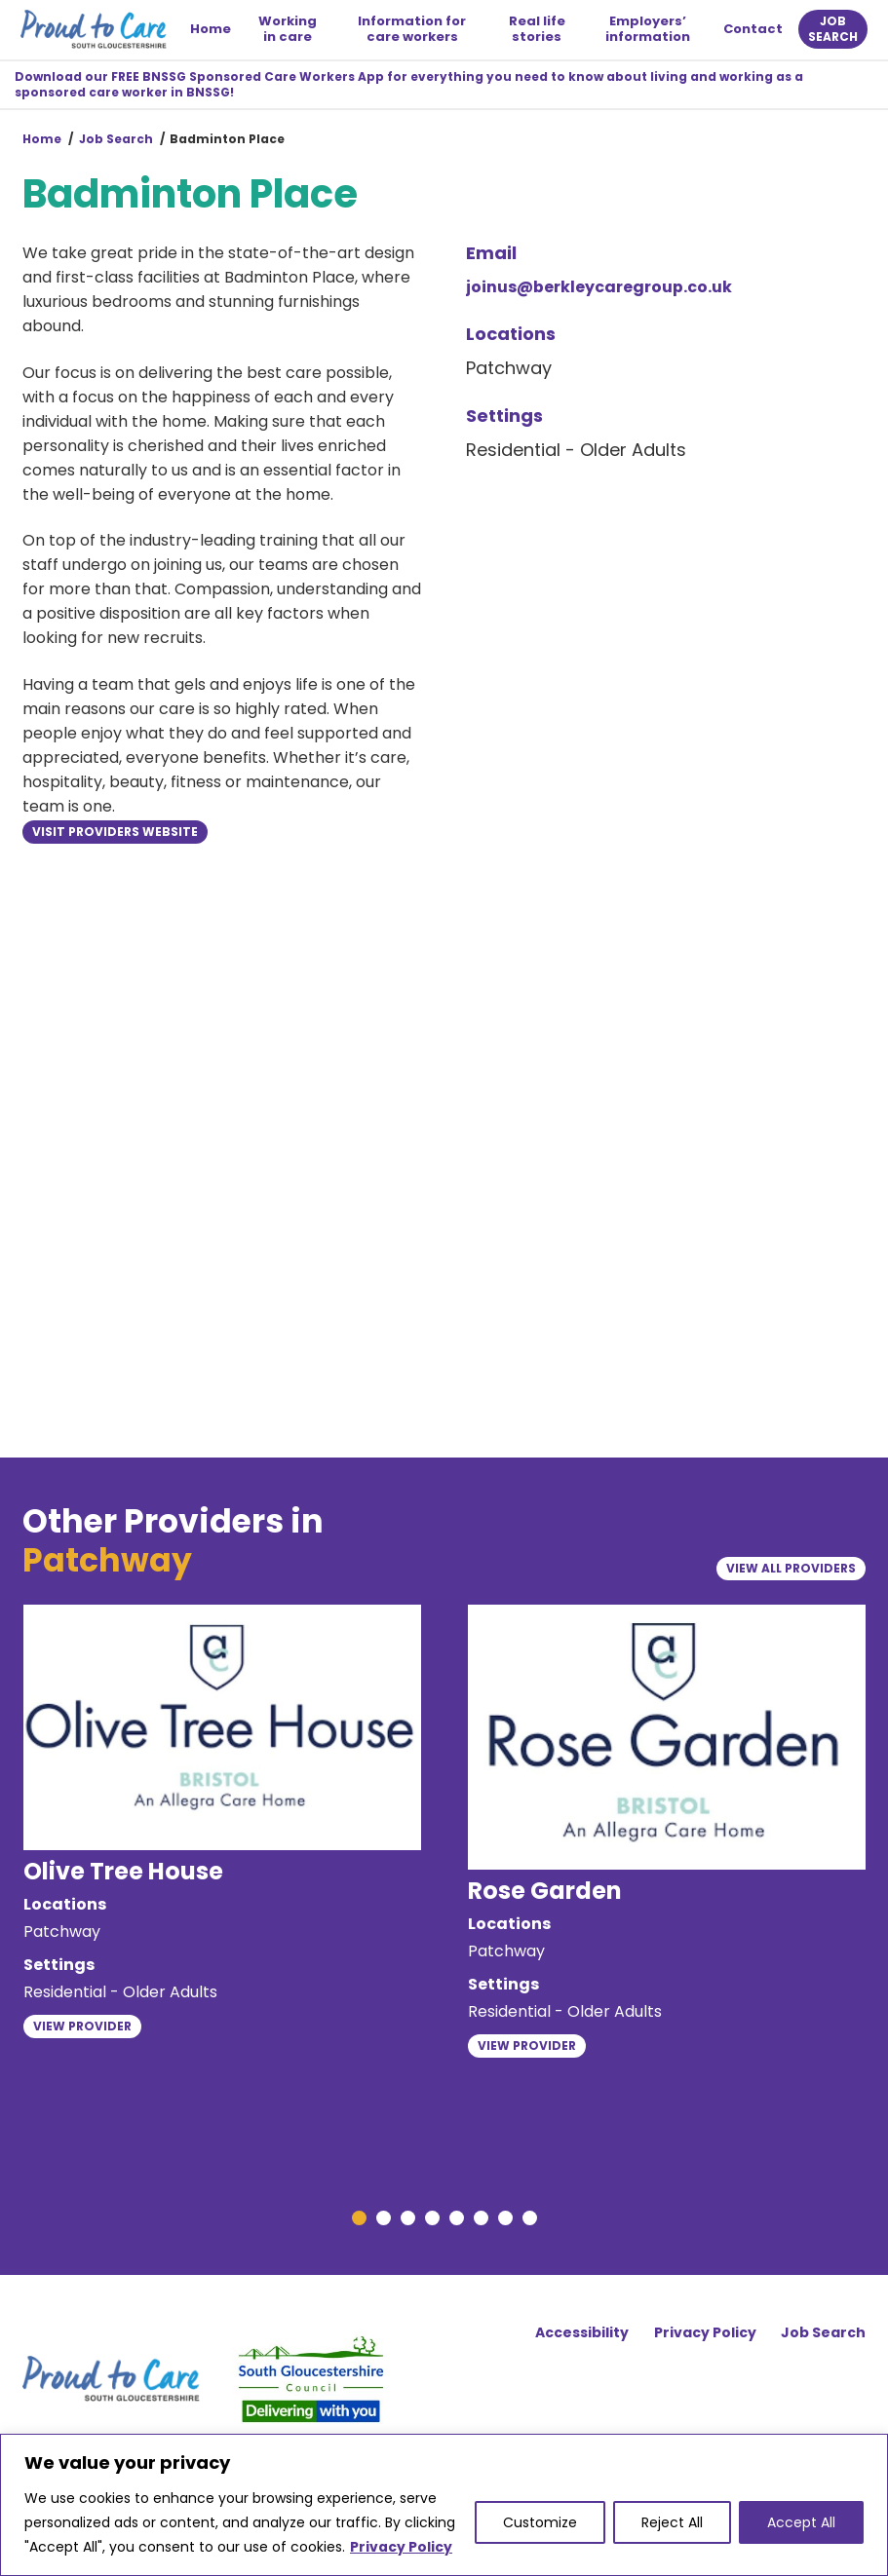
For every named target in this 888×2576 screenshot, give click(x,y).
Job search (831, 30)
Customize (540, 2522)
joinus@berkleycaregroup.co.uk (599, 289)
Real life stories (536, 30)
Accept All (801, 2522)
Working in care (289, 30)
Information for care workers (413, 30)
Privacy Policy (401, 2547)
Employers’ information (646, 30)
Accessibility (580, 2339)
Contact (751, 29)
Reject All (672, 2522)
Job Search (116, 141)
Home (213, 29)
